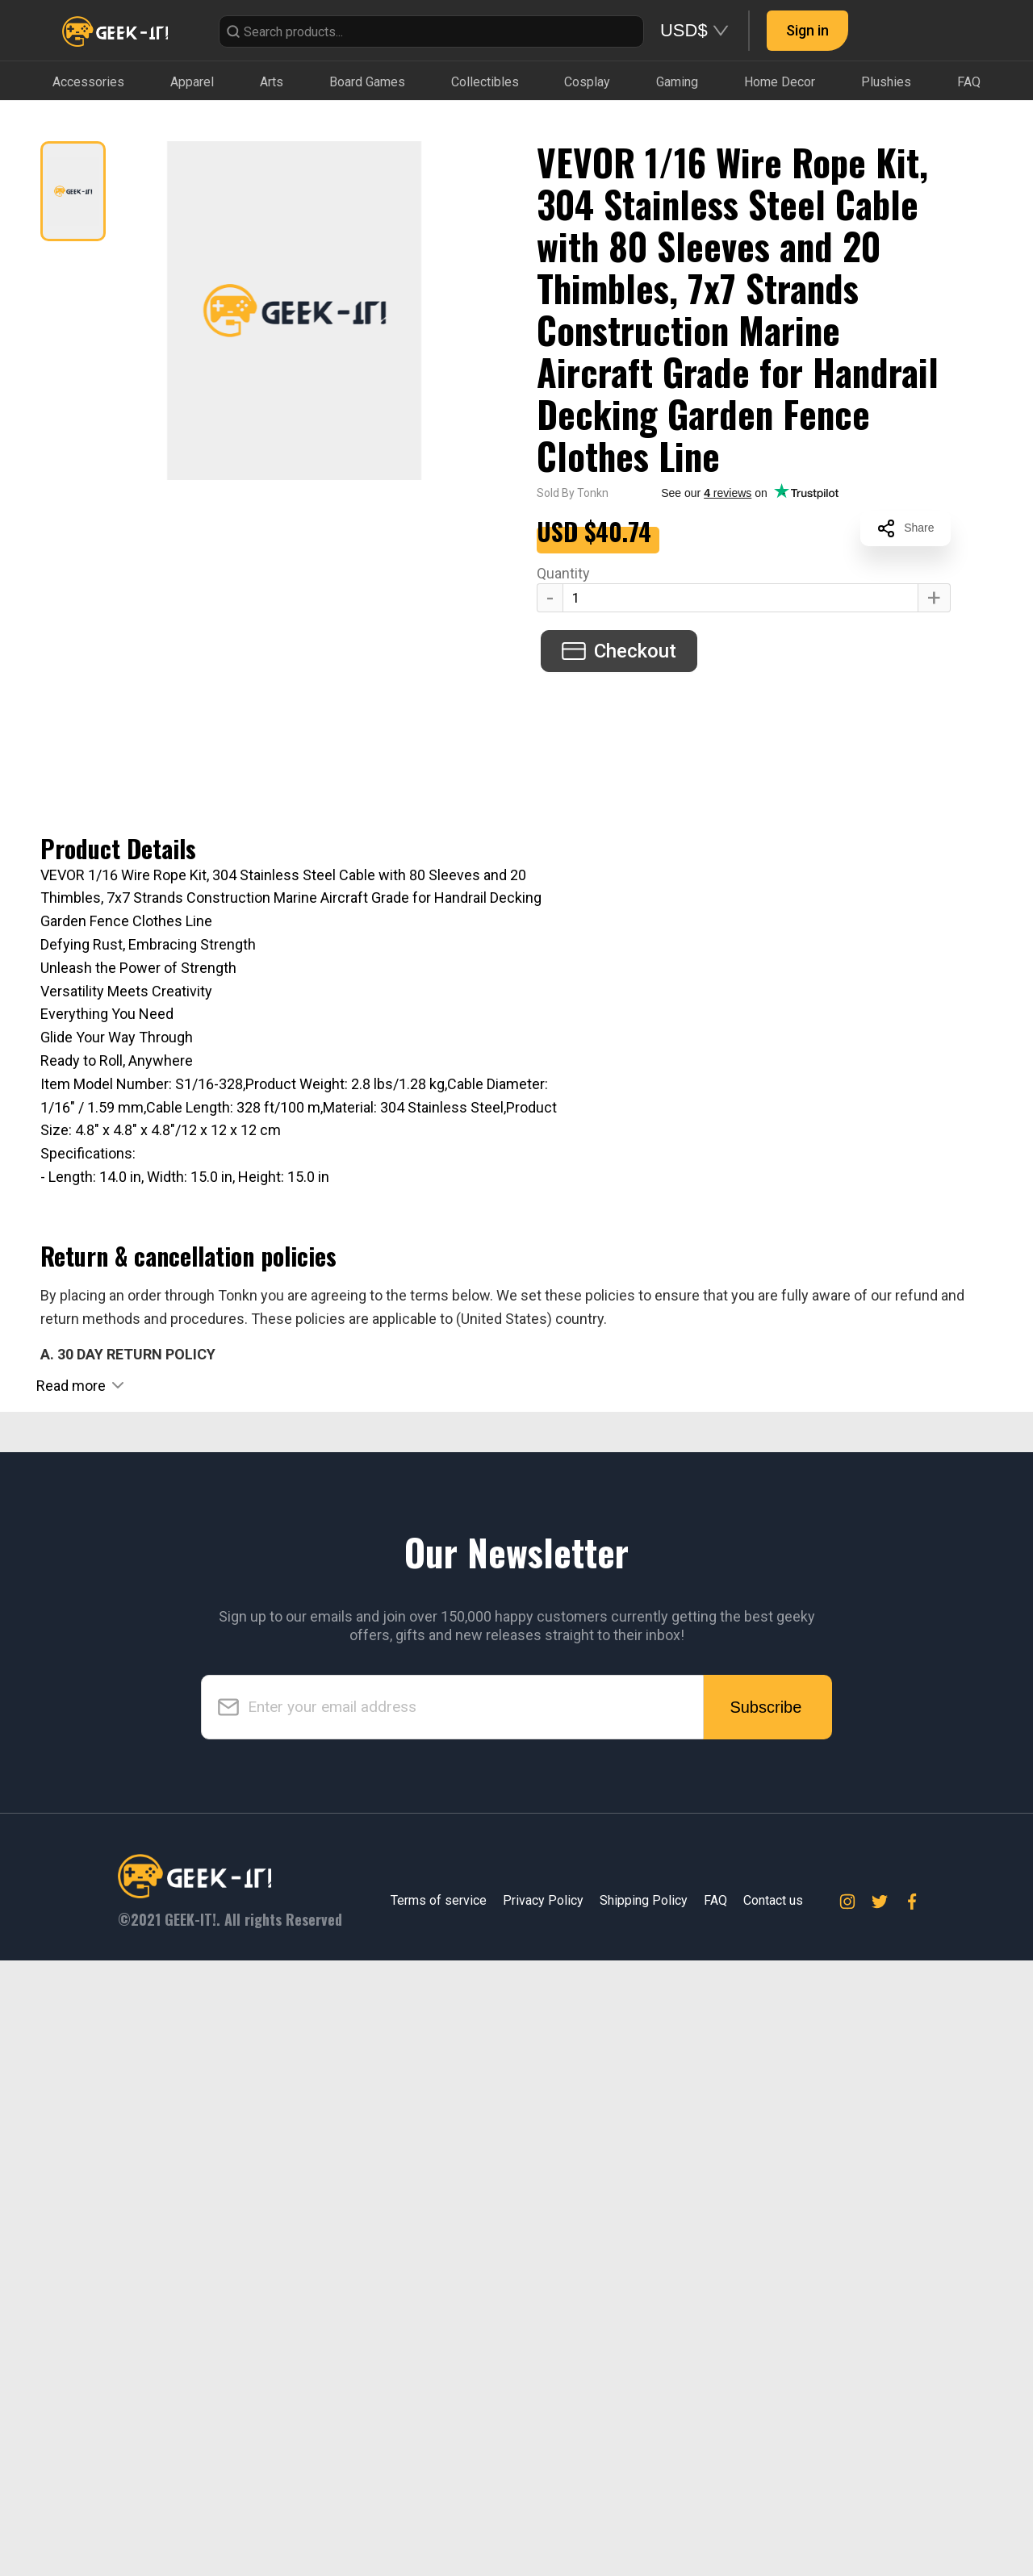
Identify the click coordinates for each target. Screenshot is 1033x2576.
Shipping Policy (644, 2516)
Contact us (773, 2516)
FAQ (715, 2516)
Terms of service (439, 2516)
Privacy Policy (543, 2516)
